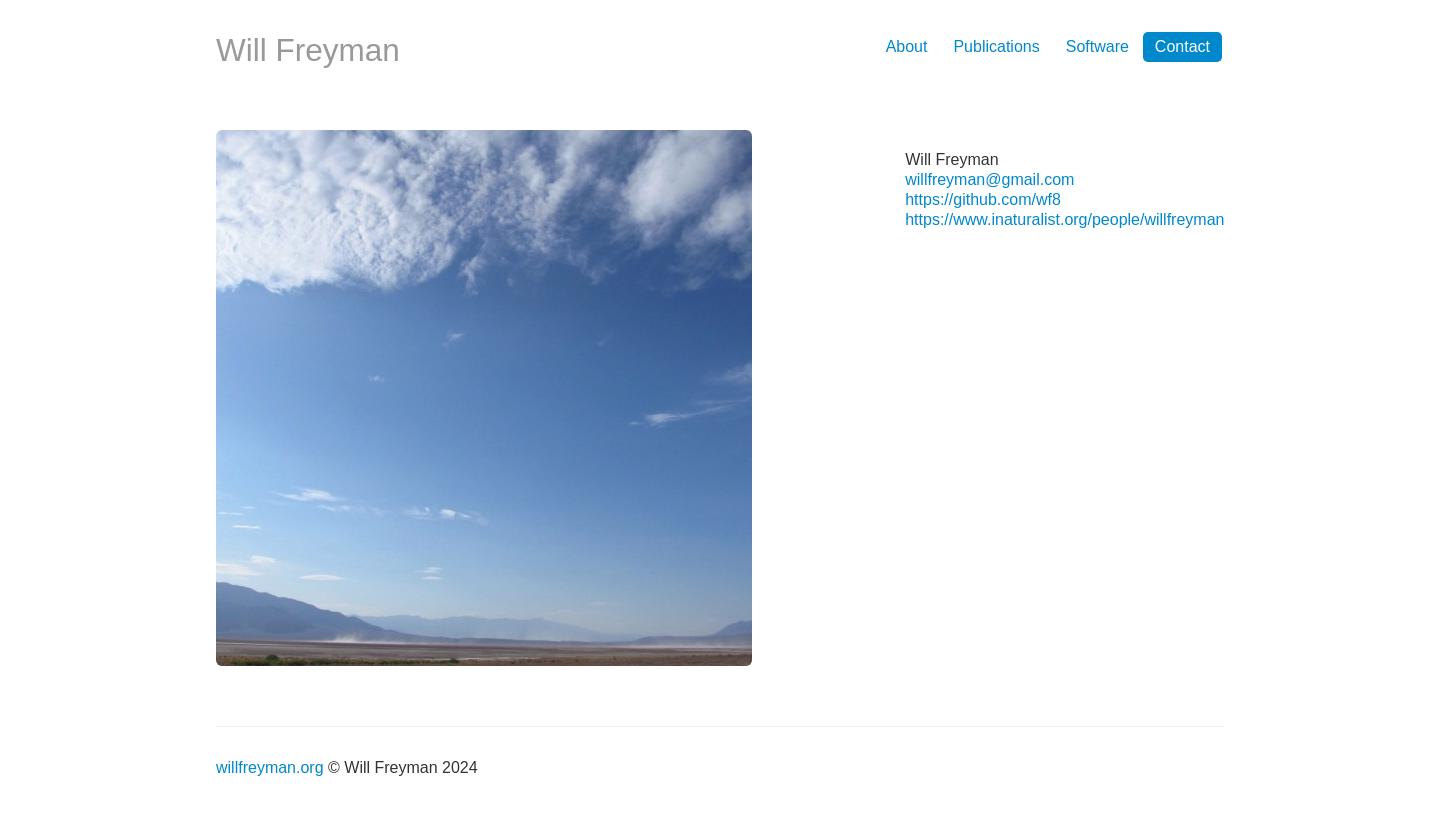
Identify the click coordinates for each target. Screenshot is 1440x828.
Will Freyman (308, 50)
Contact (1182, 46)
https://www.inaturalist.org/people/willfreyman (1064, 219)
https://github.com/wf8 (983, 199)
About (907, 46)
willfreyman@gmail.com (989, 179)
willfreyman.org (270, 767)
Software (1097, 46)
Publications (996, 46)
